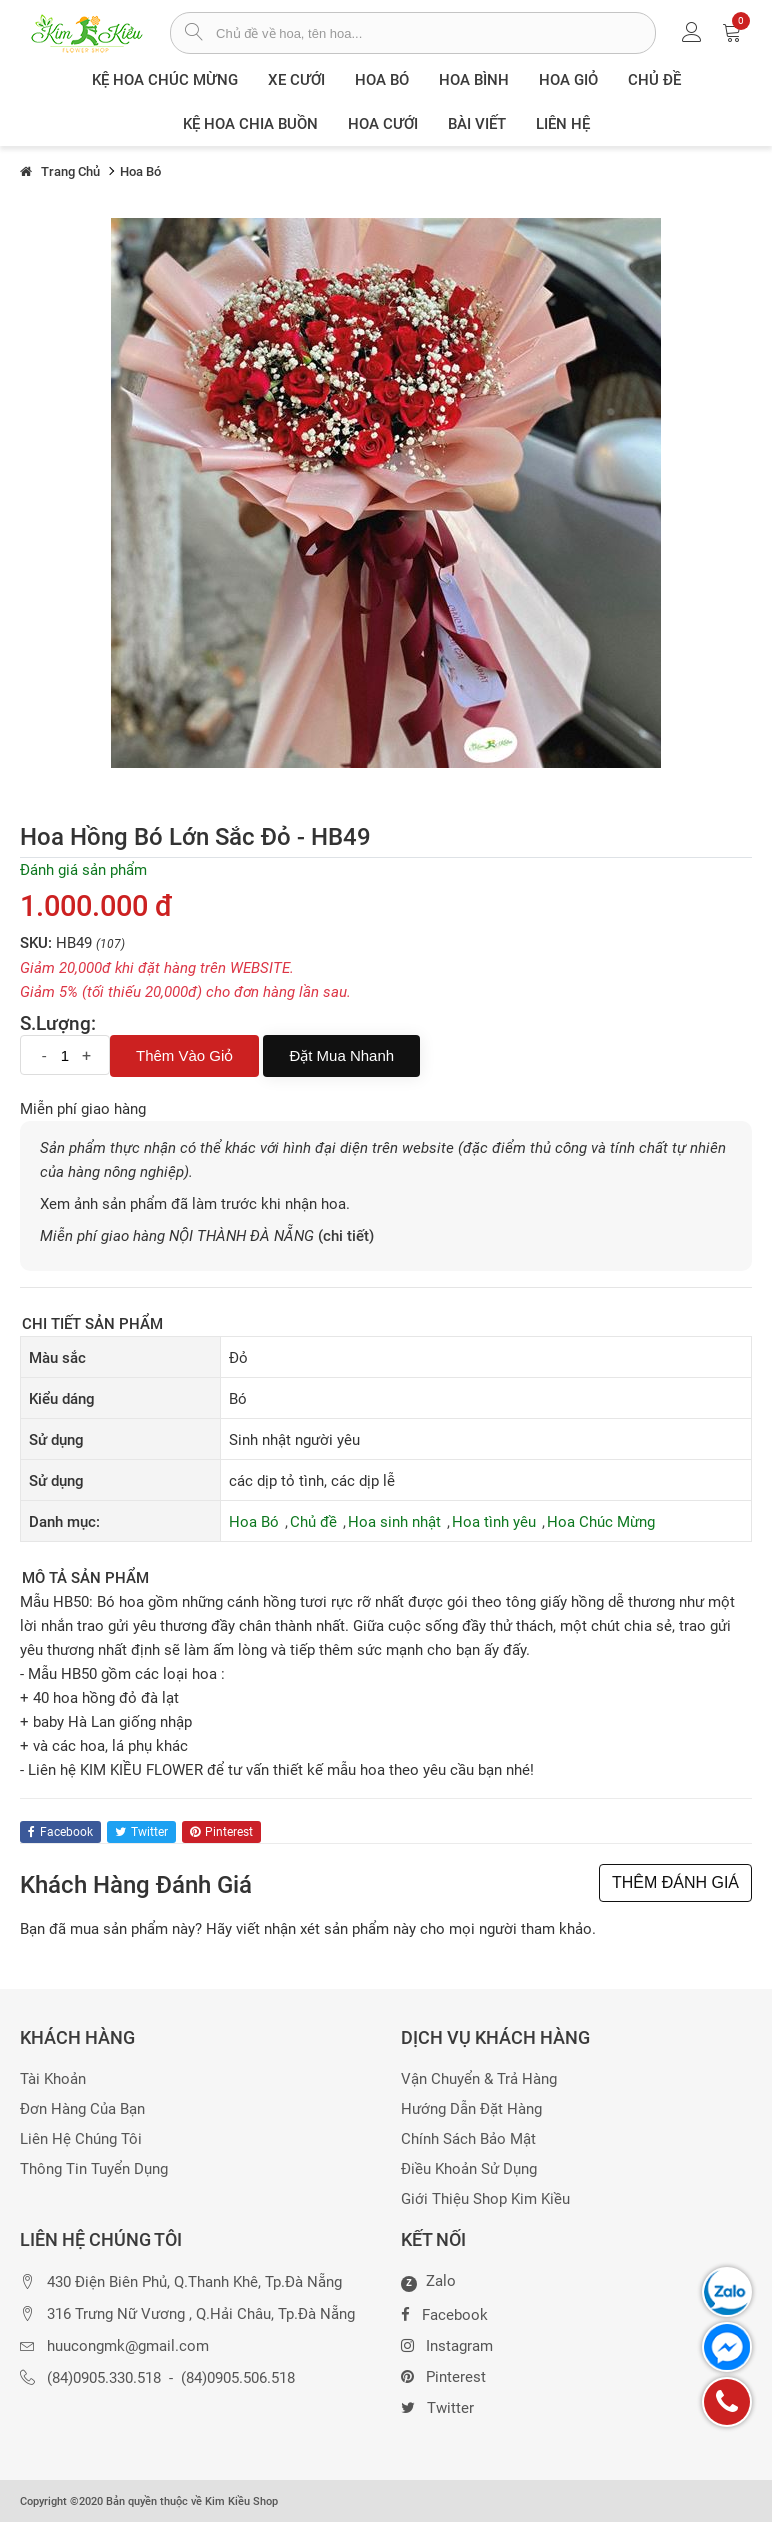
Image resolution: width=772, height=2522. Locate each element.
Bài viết (477, 124)
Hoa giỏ (568, 80)
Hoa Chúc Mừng (601, 1522)
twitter (141, 1832)
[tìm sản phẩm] (193, 34)
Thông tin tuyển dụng (94, 2169)
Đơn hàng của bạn (82, 2109)
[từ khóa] (435, 33)
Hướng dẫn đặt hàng (471, 2109)
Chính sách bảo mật (468, 2139)
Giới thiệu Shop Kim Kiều (485, 2199)
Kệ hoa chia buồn (250, 124)
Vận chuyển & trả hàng (479, 2079)
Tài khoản (53, 2079)
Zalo (428, 2282)
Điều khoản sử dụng (469, 2169)
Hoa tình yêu (494, 1522)
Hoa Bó (382, 80)
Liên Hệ (563, 124)
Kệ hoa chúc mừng (165, 80)
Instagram (447, 2344)
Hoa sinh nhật (394, 1522)
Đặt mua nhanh (341, 1055)
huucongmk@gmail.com (128, 2346)
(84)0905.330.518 (104, 2378)
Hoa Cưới (383, 124)
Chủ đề (654, 80)
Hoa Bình (474, 80)
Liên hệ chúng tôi (81, 2139)
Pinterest (443, 2375)
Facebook (444, 2313)
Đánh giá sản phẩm (83, 870)
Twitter (437, 2406)
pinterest (221, 1832)
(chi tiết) (346, 1236)
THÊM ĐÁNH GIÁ (675, 1882)
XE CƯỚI (296, 80)
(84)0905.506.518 (238, 2378)
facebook (60, 1832)
